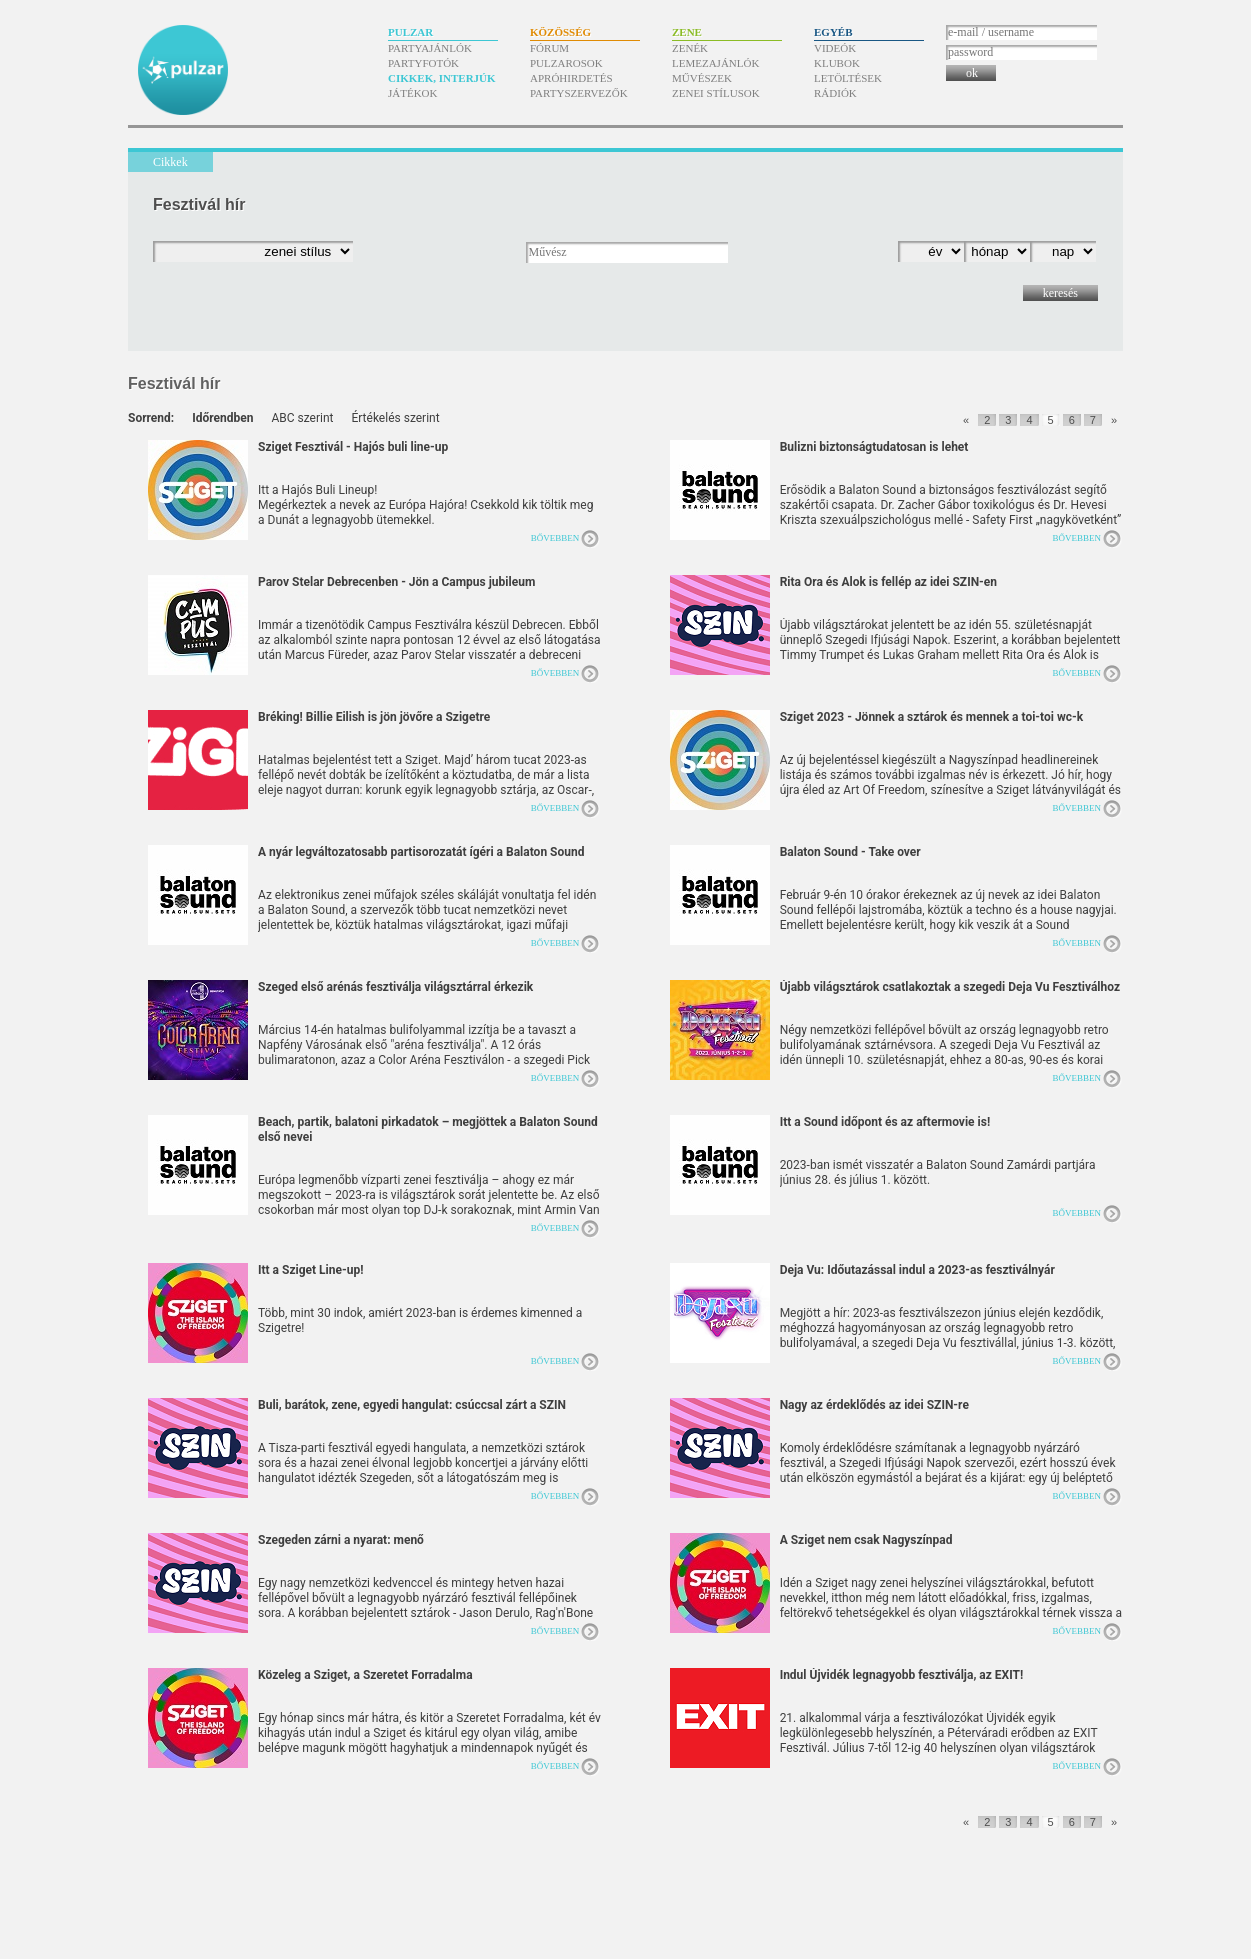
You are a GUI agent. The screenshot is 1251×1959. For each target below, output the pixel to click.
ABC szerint (302, 418)
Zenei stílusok (716, 93)
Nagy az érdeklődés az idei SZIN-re (874, 1405)
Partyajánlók (430, 48)
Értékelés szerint (395, 418)
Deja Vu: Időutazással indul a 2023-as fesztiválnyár (917, 1270)
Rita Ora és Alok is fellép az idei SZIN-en (888, 582)
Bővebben (555, 538)
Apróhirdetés (571, 78)
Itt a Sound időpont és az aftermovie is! (885, 1122)
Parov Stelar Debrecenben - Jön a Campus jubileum (396, 582)
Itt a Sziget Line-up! (310, 1270)
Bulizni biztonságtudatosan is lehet (874, 447)
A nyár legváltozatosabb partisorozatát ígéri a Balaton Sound (421, 852)
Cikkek (170, 162)
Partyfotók (423, 63)
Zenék (690, 48)
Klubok (837, 63)
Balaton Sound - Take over (850, 852)
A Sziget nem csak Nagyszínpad (866, 1540)
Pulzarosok (566, 63)
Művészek (702, 78)
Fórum (549, 48)
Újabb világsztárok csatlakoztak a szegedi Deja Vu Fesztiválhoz (950, 987)
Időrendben (222, 418)
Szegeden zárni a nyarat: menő (341, 1540)
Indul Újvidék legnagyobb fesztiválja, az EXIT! (902, 1675)
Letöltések (848, 78)
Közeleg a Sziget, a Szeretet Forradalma (365, 1675)
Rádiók (835, 93)
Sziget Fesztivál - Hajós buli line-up (353, 447)
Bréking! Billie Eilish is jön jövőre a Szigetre (374, 717)
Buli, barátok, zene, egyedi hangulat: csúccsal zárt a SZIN (412, 1405)
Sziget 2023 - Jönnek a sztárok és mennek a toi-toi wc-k (931, 717)
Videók (835, 48)
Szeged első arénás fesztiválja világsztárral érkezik (395, 987)
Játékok (413, 93)
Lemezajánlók (715, 63)
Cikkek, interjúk (442, 78)
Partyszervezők (579, 93)
